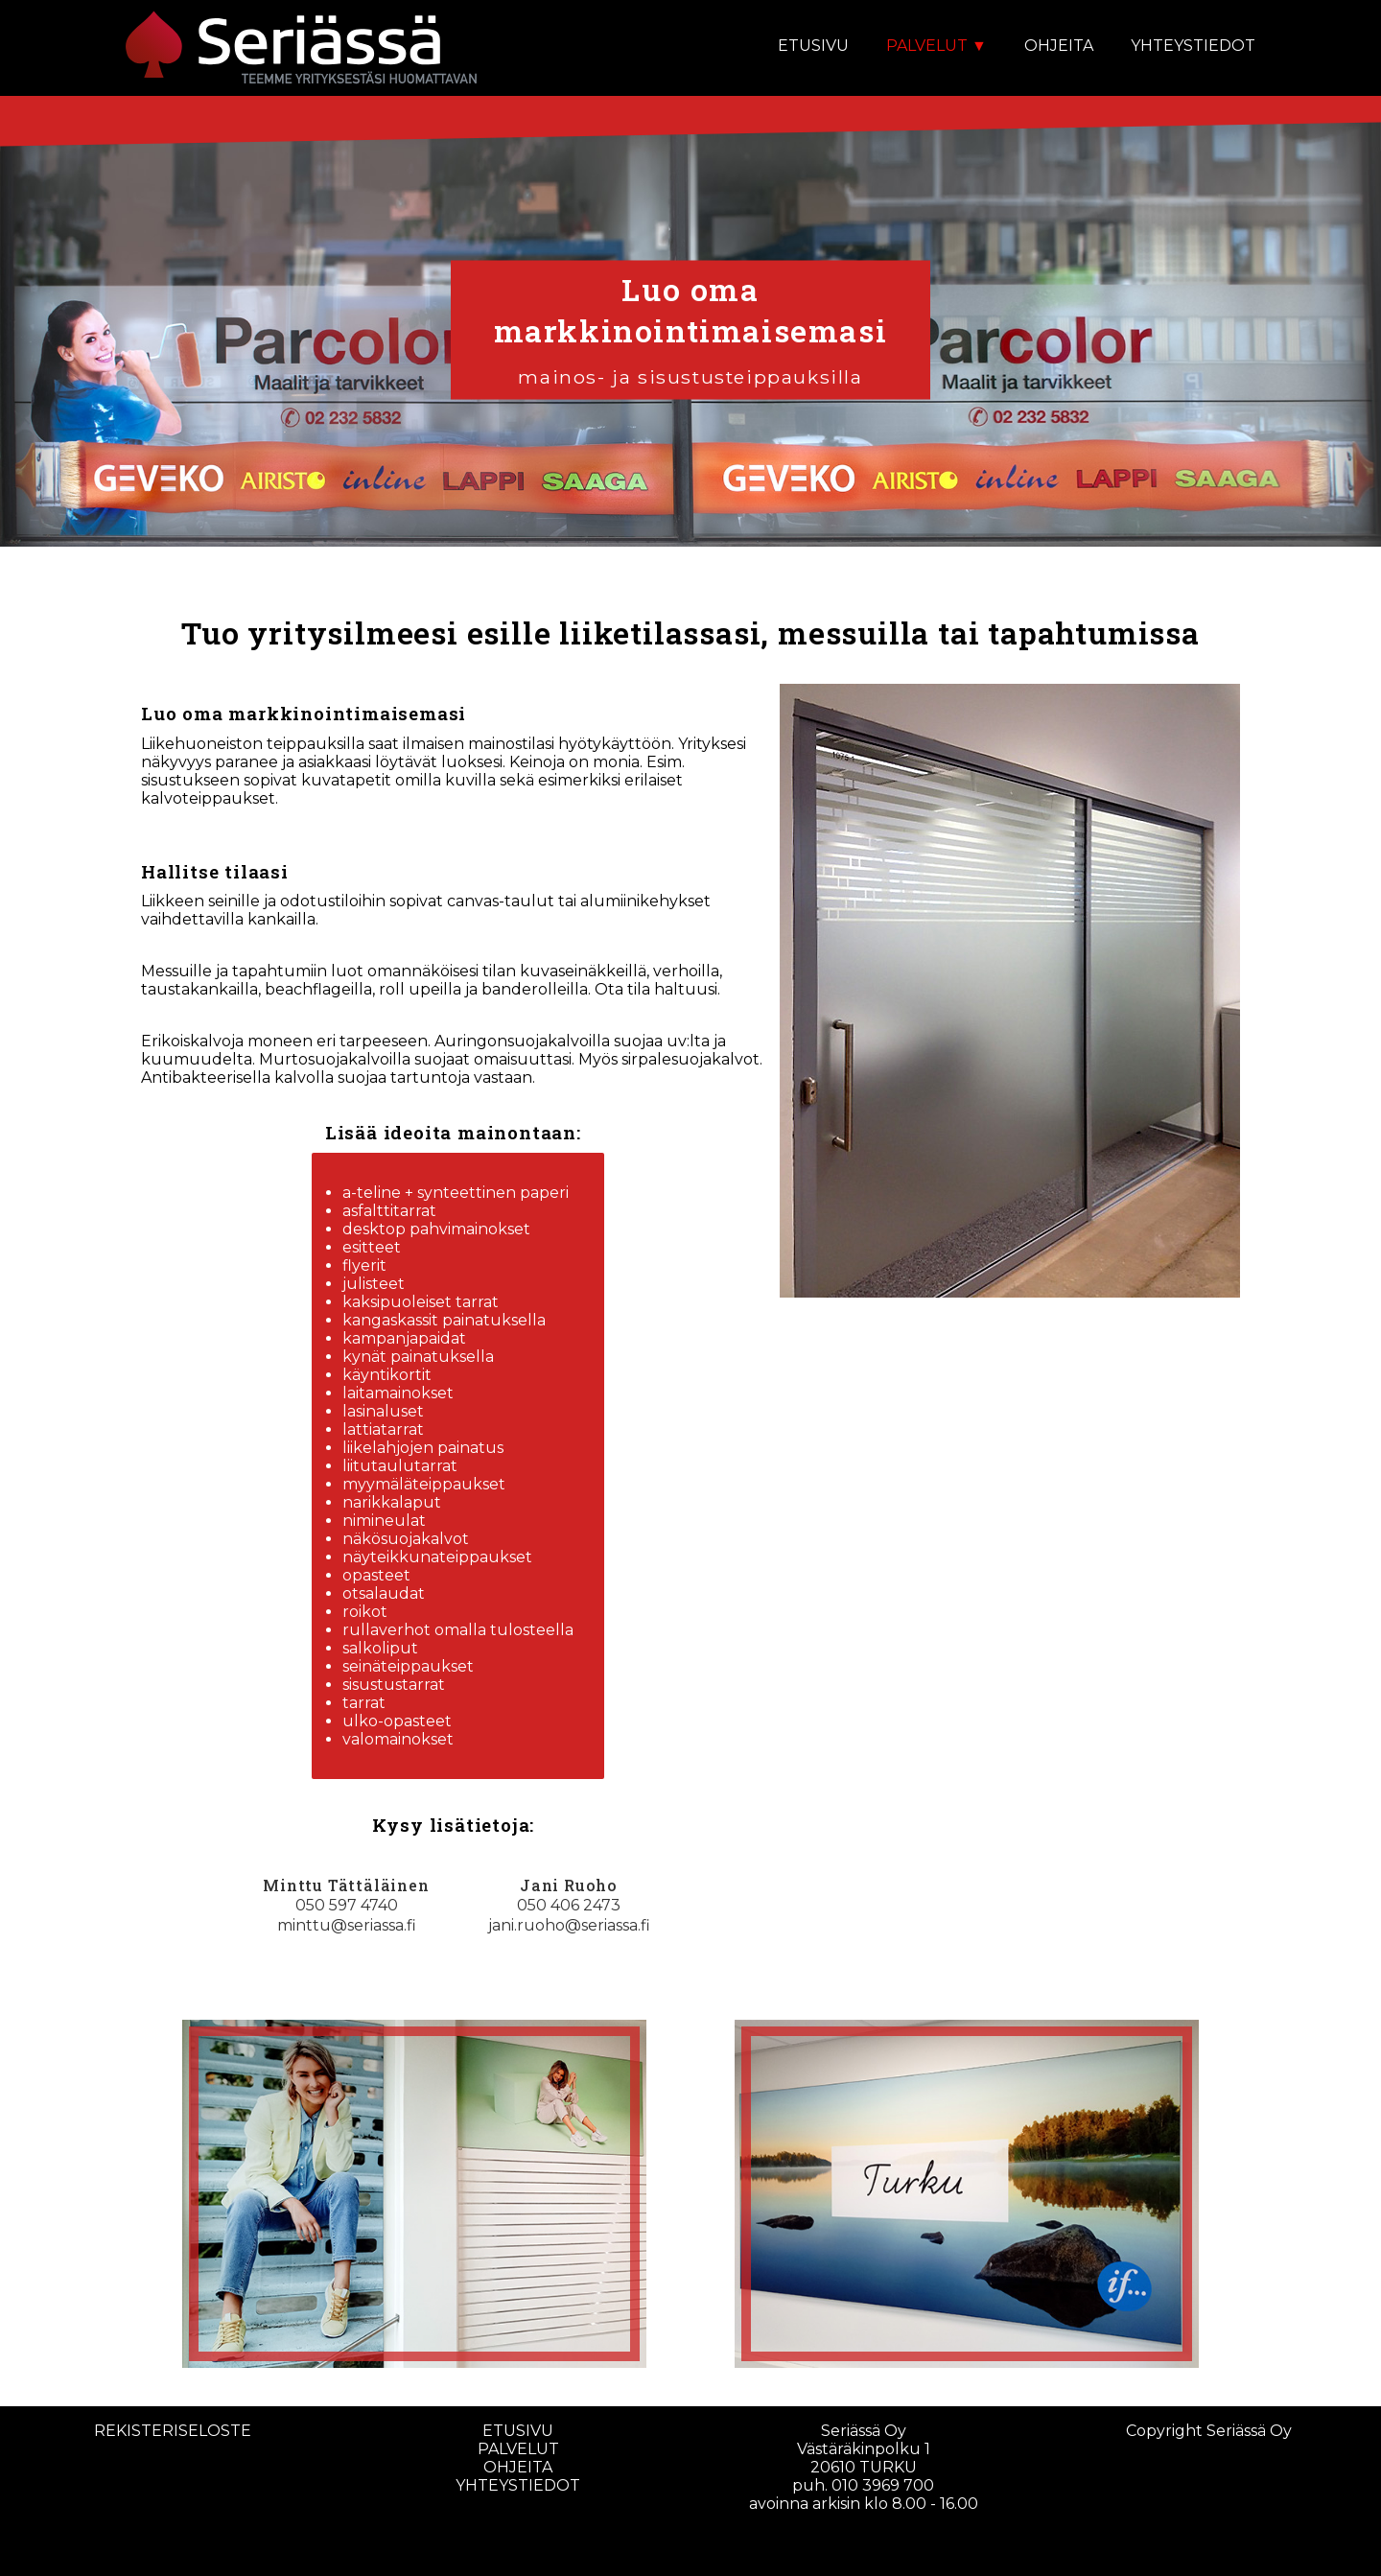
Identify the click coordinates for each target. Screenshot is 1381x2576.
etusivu (517, 2431)
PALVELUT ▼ (936, 45)
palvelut (518, 2449)
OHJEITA (1058, 45)
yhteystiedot (518, 2485)
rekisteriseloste (172, 2431)
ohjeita (517, 2467)
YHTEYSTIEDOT (1193, 45)
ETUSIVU (813, 45)
